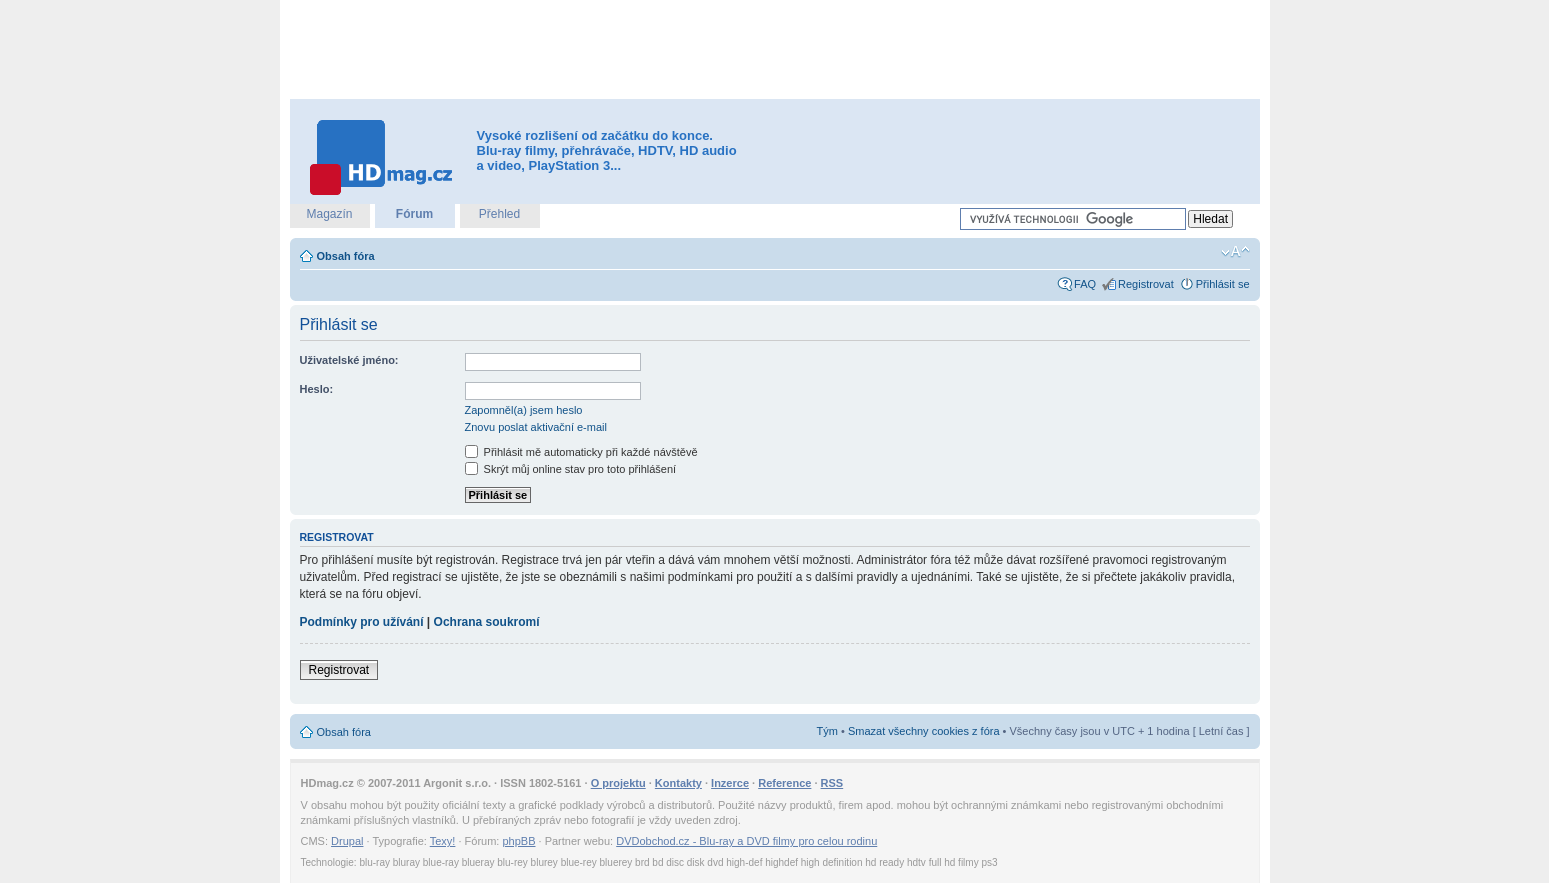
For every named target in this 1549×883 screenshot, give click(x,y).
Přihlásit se (1223, 284)
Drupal (347, 841)
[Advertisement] (775, 50)
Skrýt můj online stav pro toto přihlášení (571, 469)
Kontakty (678, 783)
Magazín (329, 214)
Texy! (443, 841)
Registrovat (1146, 284)
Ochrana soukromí (487, 622)
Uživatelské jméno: (349, 360)
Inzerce (730, 783)
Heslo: (317, 389)
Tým (827, 731)
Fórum (414, 214)
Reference (784, 783)
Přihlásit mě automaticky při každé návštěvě (581, 452)
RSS (832, 783)
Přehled (499, 214)
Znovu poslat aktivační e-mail (536, 427)
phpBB (518, 841)
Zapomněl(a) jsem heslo (524, 410)
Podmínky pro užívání (362, 622)
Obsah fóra (346, 256)
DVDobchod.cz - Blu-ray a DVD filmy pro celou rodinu (746, 841)
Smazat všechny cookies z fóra (924, 731)
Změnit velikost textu (1235, 252)
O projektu (618, 783)
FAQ (1085, 284)
